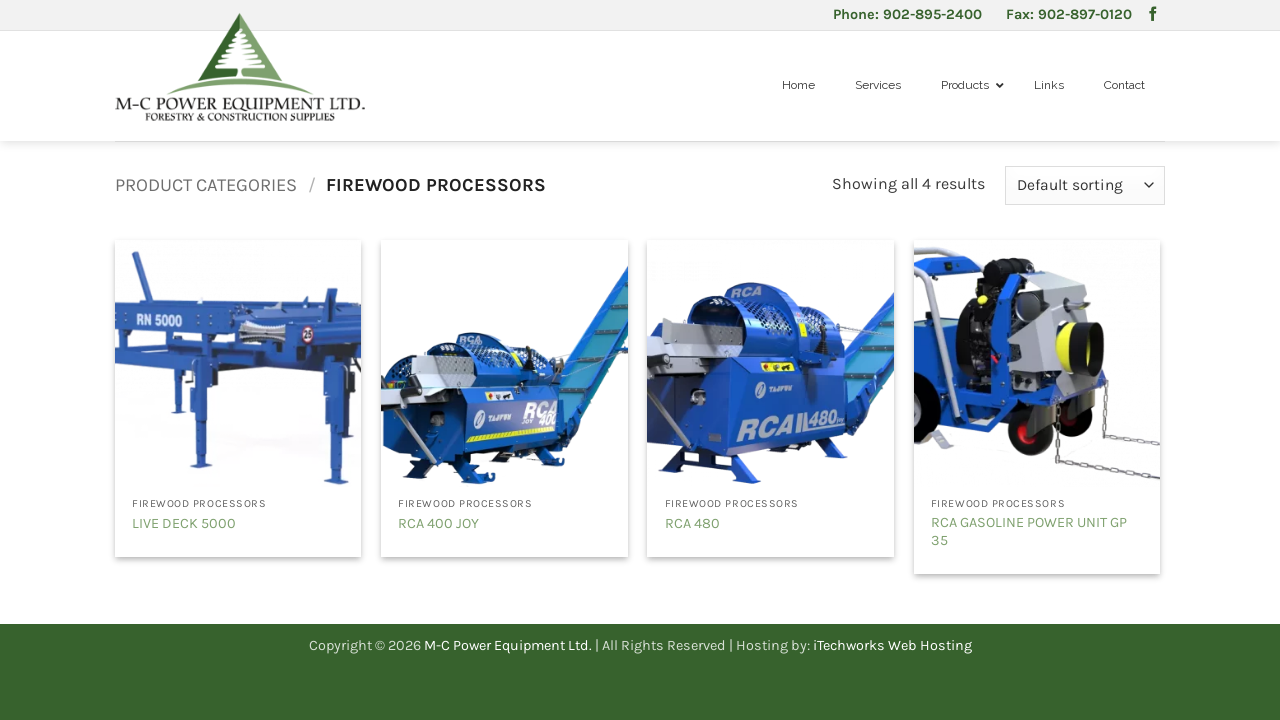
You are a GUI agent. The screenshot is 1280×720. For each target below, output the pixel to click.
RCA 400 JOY (438, 523)
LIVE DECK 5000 (184, 523)
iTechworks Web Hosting (892, 645)
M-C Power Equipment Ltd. (508, 645)
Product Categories (206, 185)
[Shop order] (1085, 185)
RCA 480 (692, 523)
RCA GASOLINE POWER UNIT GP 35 (1029, 532)
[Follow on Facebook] (1153, 15)
